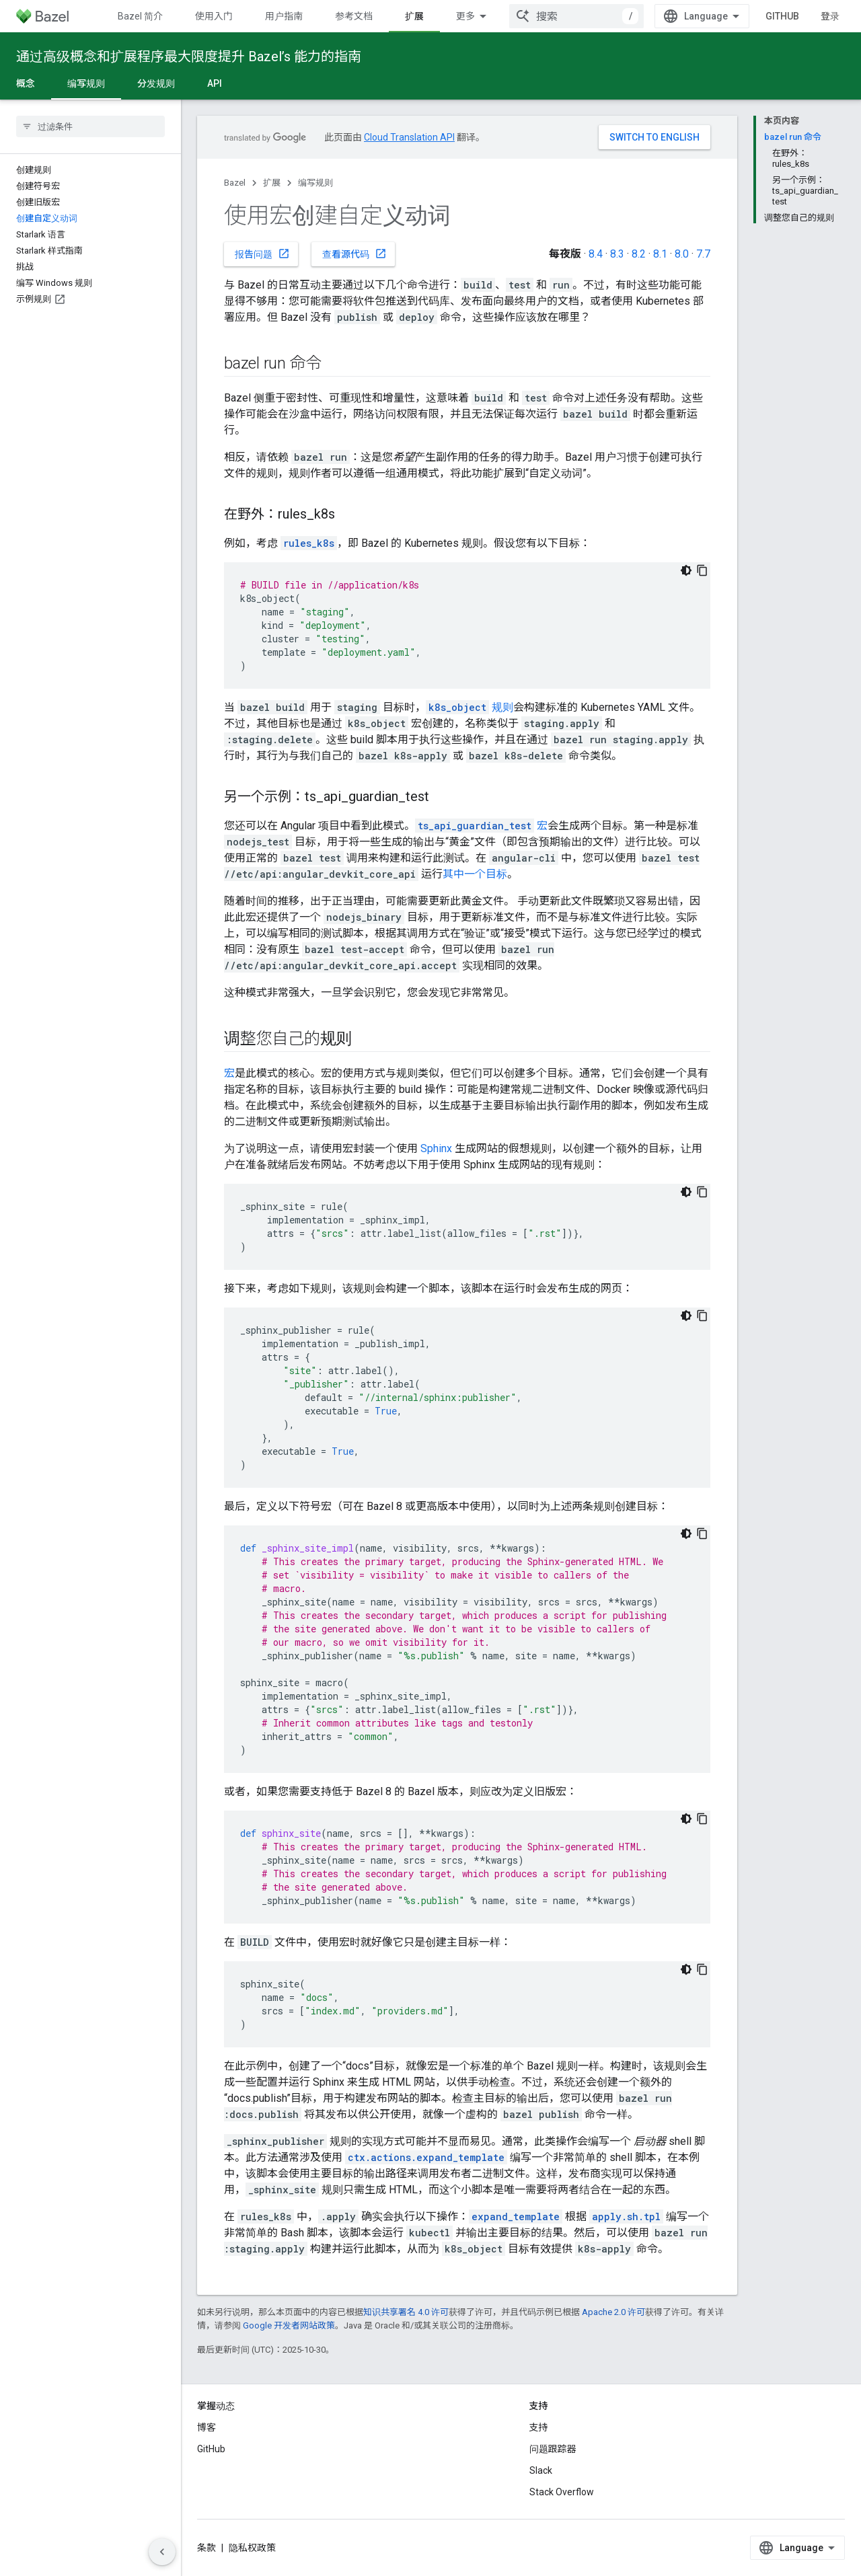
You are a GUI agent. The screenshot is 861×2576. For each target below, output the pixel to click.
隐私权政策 (252, 2547)
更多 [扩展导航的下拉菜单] (465, 16)
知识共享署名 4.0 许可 (406, 2312)
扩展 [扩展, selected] (414, 16)
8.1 (660, 254)
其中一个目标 (475, 874)
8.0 (682, 254)
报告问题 (262, 254)
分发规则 (156, 83)
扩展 (271, 183)
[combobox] (576, 16)
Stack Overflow (561, 2492)
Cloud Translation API (409, 137)
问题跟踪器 (552, 2449)
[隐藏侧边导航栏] (162, 2551)
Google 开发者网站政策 (289, 2325)
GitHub (782, 16)
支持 (538, 2427)
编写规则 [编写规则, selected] (86, 83)
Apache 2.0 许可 (613, 2312)
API (214, 83)
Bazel (235, 183)
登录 (830, 16)
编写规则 (315, 183)
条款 (206, 2547)
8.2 (639, 254)
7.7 (703, 254)
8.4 (596, 254)
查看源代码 (354, 254)
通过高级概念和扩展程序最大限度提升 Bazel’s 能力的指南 (188, 56)
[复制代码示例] (702, 570)
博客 (206, 2427)
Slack (540, 2470)
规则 (469, 707)
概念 (25, 83)
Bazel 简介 (140, 16)
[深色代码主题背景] (686, 570)
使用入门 (214, 16)
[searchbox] (90, 126)
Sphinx (436, 1148)
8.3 (617, 254)
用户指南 (284, 16)
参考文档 (354, 16)
